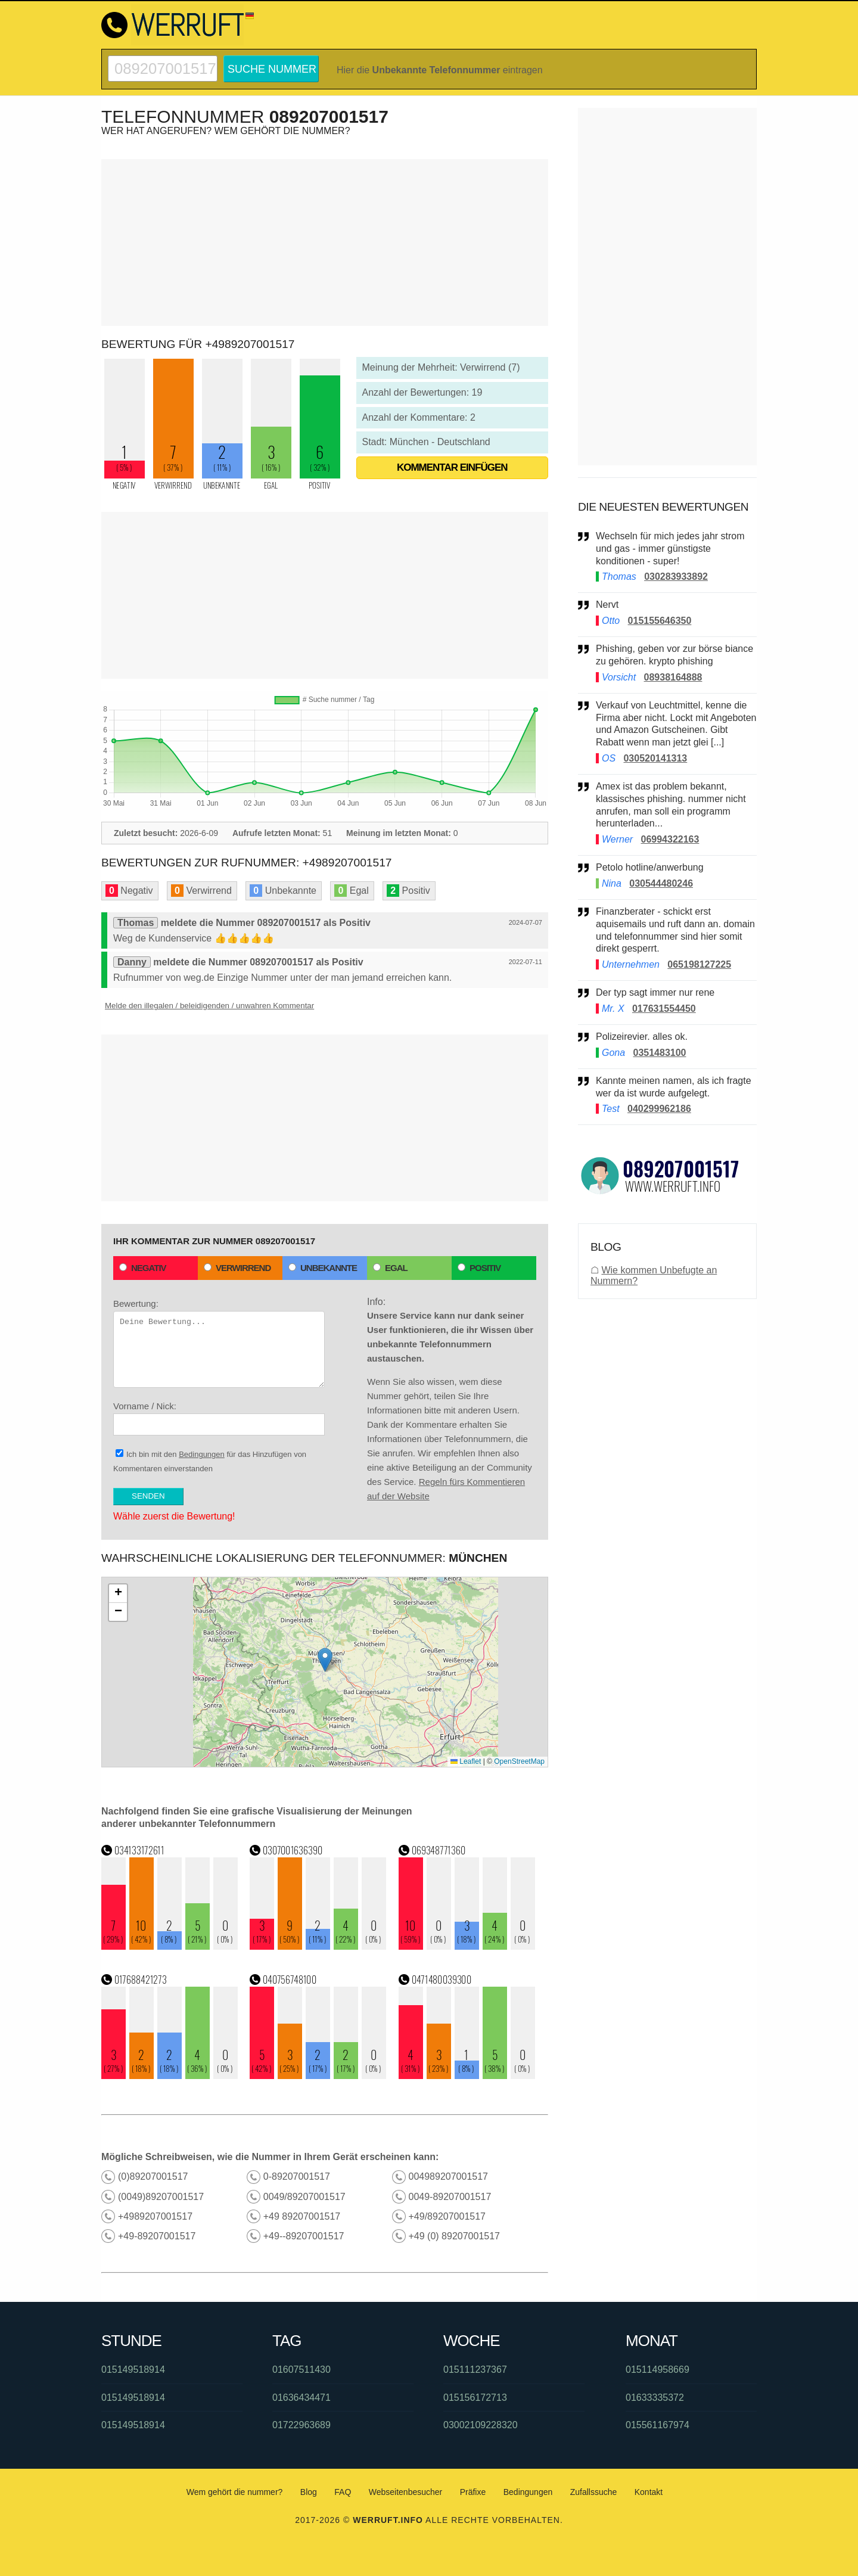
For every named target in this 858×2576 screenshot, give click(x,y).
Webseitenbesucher (405, 2492)
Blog (308, 2492)
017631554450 (664, 1008)
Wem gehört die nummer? (234, 2492)
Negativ (142, 1268)
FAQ (342, 2492)
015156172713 (475, 2397)
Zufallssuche (593, 2492)
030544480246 (661, 883)
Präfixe (473, 2492)
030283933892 (676, 576)
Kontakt (649, 2492)
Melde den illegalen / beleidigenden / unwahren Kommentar (209, 1005)
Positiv (479, 1268)
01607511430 (301, 2369)
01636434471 (301, 2397)
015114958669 (657, 2369)
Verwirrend (237, 1268)
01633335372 (655, 2397)
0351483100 (659, 1053)
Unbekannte (322, 1268)
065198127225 (699, 964)
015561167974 (657, 2425)
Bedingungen (202, 1454)
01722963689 (301, 2425)
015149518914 (133, 2369)
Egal (390, 1268)
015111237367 (475, 2369)
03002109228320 (480, 2425)
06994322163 (670, 839)
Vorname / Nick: (219, 1418)
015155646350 (660, 621)
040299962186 (659, 1109)
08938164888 (673, 677)
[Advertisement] (324, 242)
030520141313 (655, 758)
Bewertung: (219, 1343)
